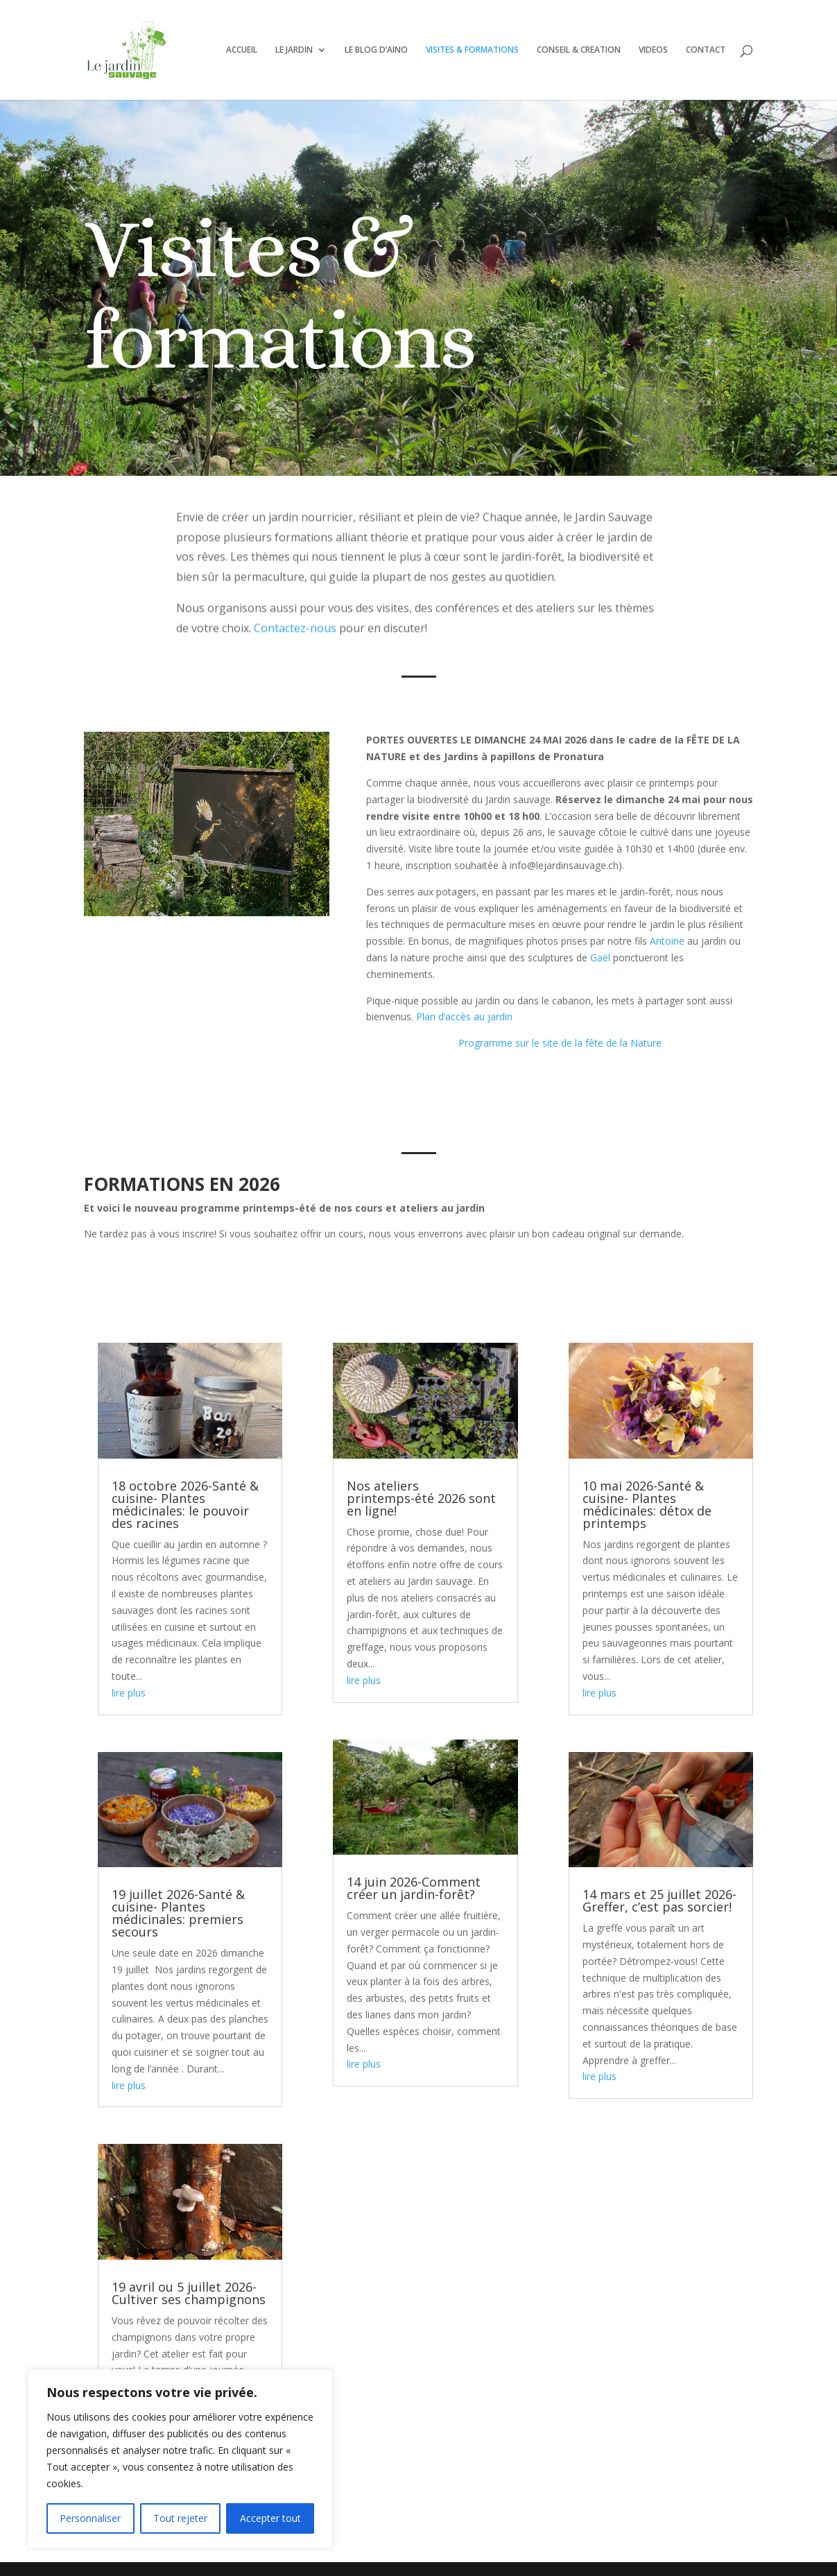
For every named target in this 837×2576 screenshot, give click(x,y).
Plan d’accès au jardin (464, 1016)
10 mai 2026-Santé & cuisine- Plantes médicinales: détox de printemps (647, 1504)
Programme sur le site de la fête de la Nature (560, 1042)
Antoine (668, 940)
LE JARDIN (294, 50)
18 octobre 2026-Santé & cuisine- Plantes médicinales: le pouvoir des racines (185, 1504)
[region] (180, 2458)
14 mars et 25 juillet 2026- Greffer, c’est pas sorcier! (659, 1900)
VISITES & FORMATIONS (472, 50)
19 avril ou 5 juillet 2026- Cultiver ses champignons (189, 2293)
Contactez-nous (295, 598)
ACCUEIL (241, 50)
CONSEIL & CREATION (579, 50)
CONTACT (705, 50)
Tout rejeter (180, 2518)
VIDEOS (653, 50)
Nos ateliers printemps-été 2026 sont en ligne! (421, 1498)
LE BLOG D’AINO (376, 50)
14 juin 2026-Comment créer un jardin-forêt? (414, 1888)
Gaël (600, 957)
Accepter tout (270, 2518)
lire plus (129, 1692)
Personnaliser (90, 2518)
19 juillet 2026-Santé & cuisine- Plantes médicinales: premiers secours (178, 1913)
